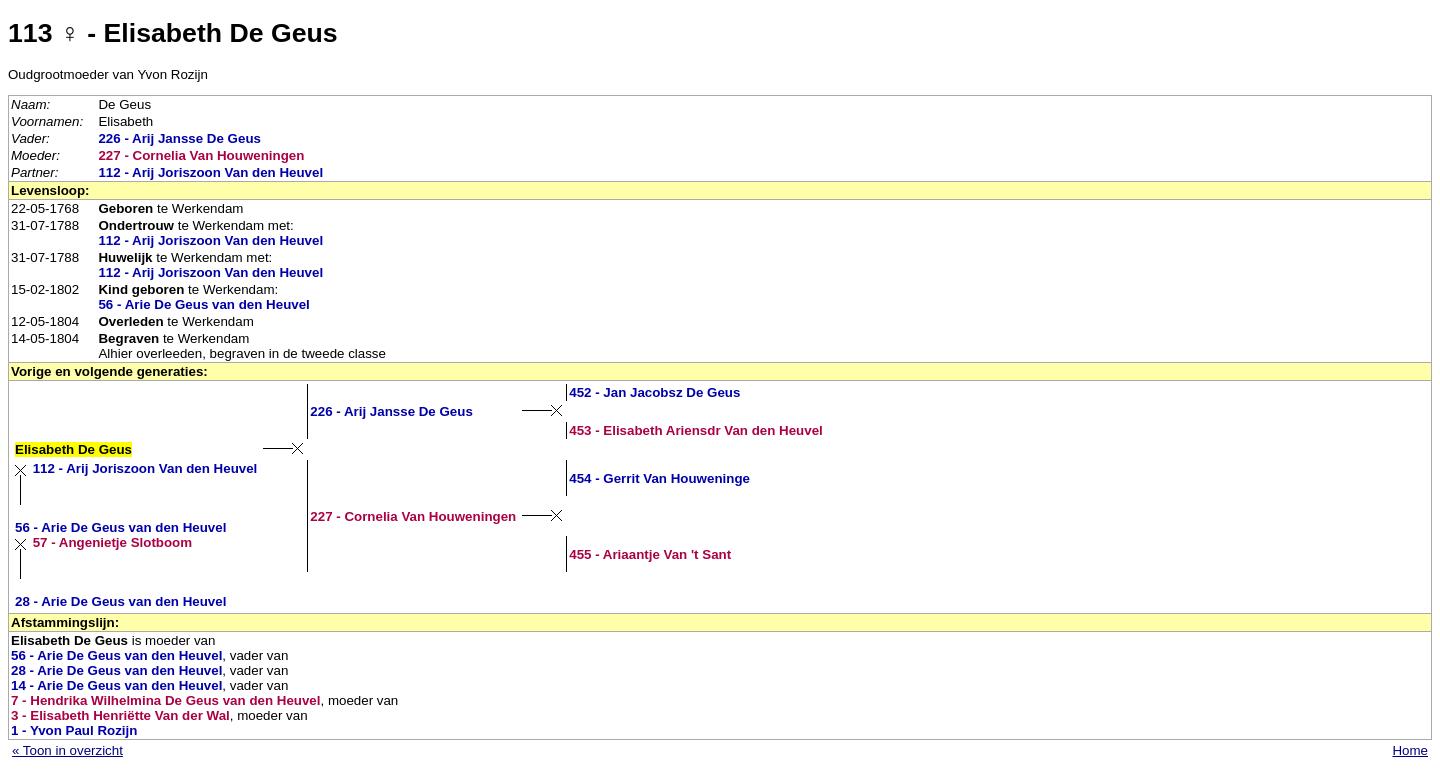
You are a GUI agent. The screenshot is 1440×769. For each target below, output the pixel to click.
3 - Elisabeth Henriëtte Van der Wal (120, 715)
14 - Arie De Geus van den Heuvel (116, 685)
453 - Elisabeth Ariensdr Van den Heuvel (696, 430)
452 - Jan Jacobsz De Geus (654, 392)
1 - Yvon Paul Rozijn (74, 730)
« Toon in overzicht (67, 750)
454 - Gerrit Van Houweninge (659, 478)
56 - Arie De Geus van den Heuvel (203, 304)
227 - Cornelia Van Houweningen (201, 155)
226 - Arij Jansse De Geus (179, 138)
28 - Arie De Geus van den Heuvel (120, 601)
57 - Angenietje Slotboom (112, 542)
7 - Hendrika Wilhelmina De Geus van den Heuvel (165, 700)
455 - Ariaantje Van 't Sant (650, 554)
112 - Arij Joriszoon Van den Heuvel (210, 172)
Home (1410, 750)
